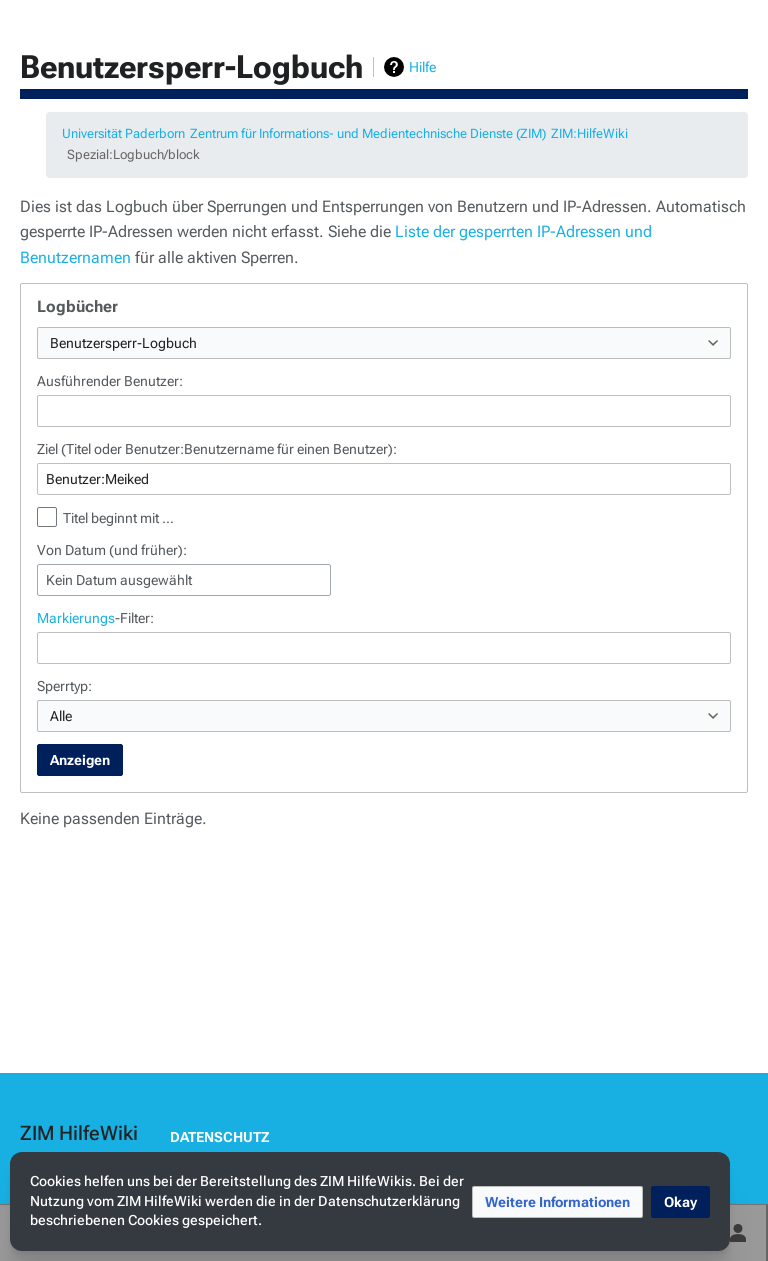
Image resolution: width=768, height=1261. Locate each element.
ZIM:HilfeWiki (589, 133)
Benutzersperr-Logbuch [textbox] (123, 343)
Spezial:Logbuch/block (133, 154)
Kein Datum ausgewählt (119, 580)
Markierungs (76, 618)
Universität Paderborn (123, 133)
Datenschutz (220, 1137)
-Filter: (95, 618)
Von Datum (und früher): (112, 550)
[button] (557, 1202)
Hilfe (422, 67)
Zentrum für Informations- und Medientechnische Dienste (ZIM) (368, 133)
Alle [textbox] (61, 716)
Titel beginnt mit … (118, 518)
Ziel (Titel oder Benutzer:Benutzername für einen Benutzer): (217, 449)
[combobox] (384, 343)
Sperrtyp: (64, 686)
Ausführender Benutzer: (110, 381)
